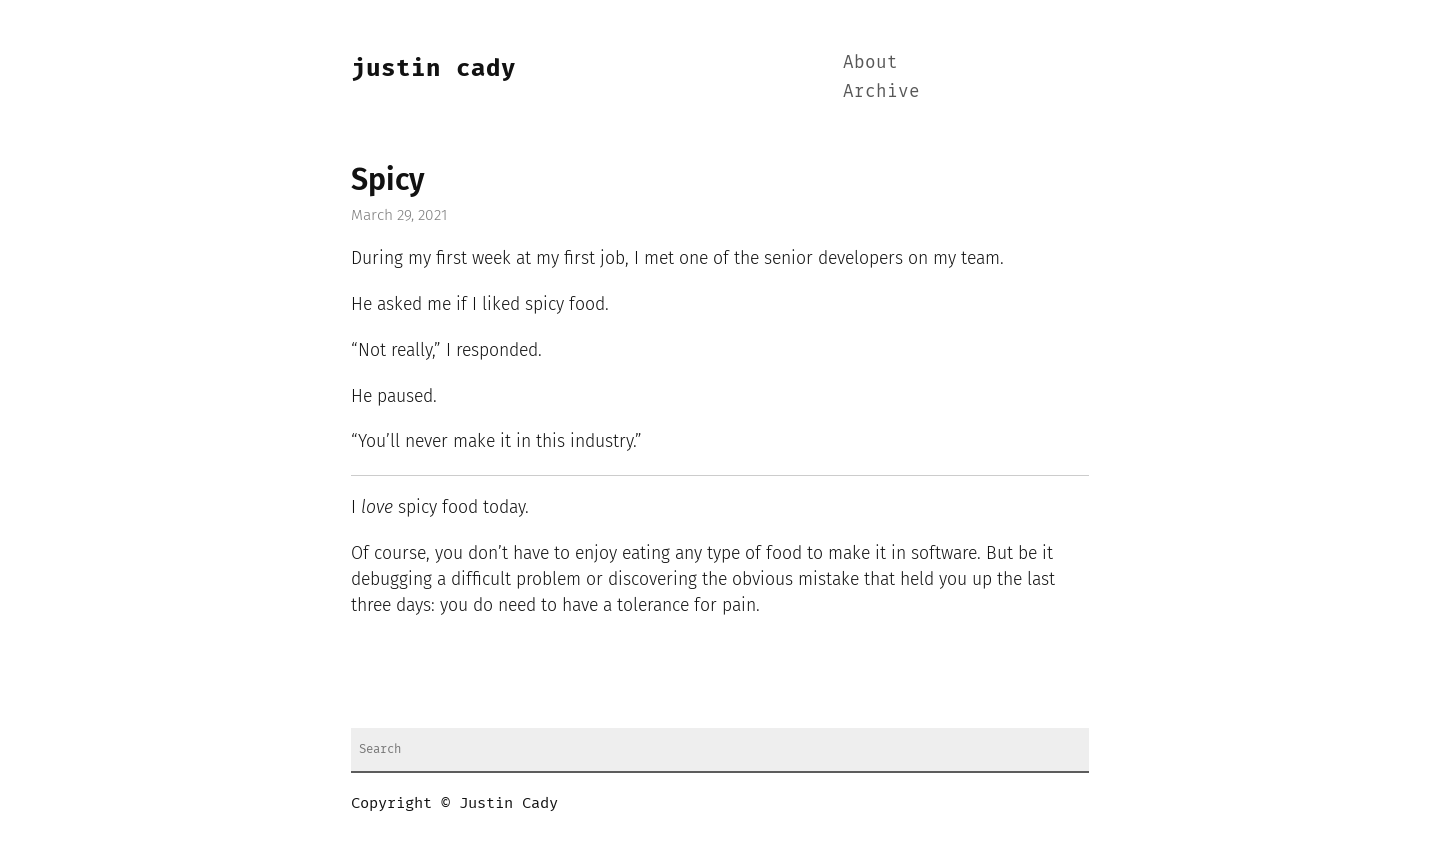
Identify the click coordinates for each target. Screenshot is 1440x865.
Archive (881, 92)
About (870, 63)
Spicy (387, 180)
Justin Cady (433, 67)
